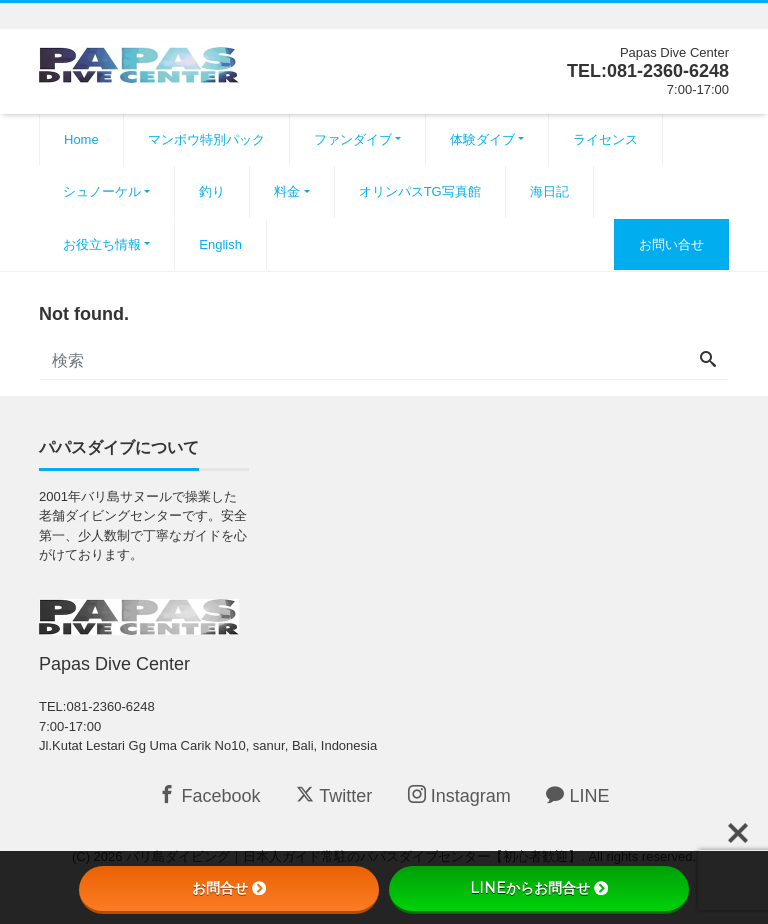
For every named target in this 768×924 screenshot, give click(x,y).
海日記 (549, 191)
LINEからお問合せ (539, 888)
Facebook (209, 795)
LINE (577, 795)
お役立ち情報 (102, 244)
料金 (287, 191)
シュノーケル (102, 191)
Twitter (334, 795)
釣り (212, 191)
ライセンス (605, 139)
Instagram (459, 795)
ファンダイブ (353, 139)
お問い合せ (671, 244)
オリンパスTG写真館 (420, 191)
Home (81, 139)
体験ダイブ (482, 139)
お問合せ (229, 888)
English (220, 244)
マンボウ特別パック (206, 139)
